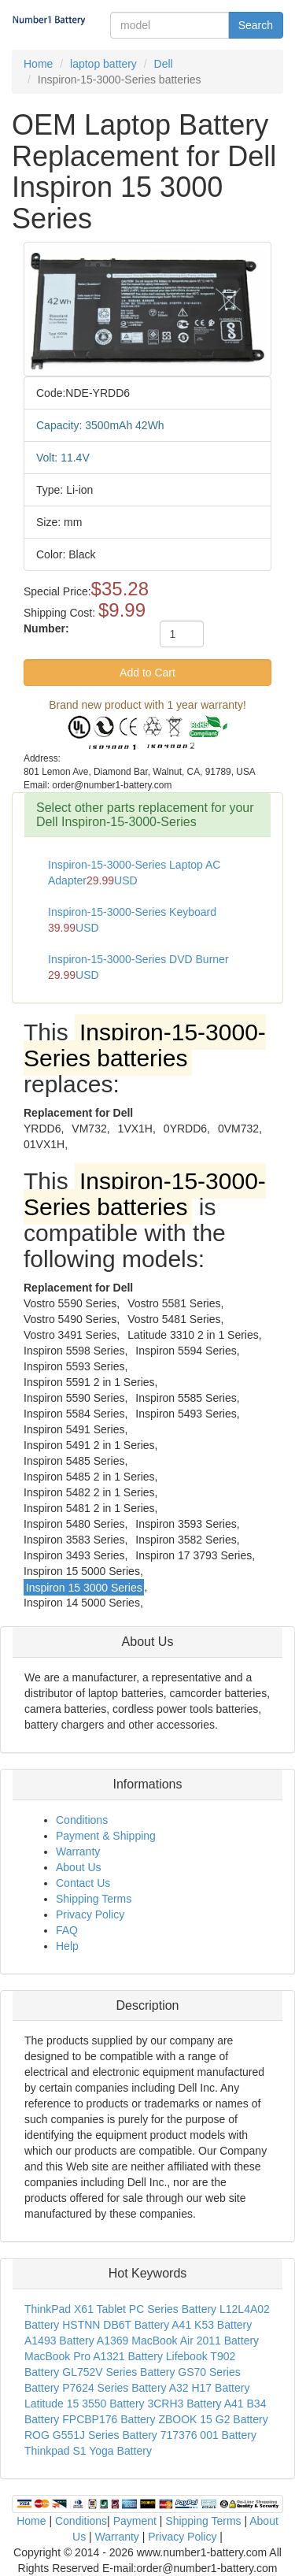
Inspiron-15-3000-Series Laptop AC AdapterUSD (134, 872)
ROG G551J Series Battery (90, 2435)
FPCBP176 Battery (108, 2419)
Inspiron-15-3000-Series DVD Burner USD (138, 967)
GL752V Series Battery (118, 2372)
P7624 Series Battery (114, 2387)
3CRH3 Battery (184, 2403)
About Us (78, 1867)
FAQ (67, 1930)
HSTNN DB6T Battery (115, 2324)
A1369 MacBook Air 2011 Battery (178, 2340)
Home (31, 2521)
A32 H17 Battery (209, 2387)
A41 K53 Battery (211, 2324)
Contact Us (83, 1883)
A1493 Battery (59, 2340)
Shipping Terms (93, 1898)
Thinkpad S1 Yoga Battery (88, 2450)
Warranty (78, 1851)
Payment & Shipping (106, 1835)
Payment (135, 2521)
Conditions (82, 1820)
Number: (46, 628)
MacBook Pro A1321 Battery (93, 2356)
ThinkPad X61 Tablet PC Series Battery (120, 2309)
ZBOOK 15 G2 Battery (212, 2419)
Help (67, 1946)
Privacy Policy (90, 1914)
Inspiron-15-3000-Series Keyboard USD (132, 920)
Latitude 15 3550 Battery (84, 2403)
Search (255, 25)
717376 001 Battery (208, 2435)
